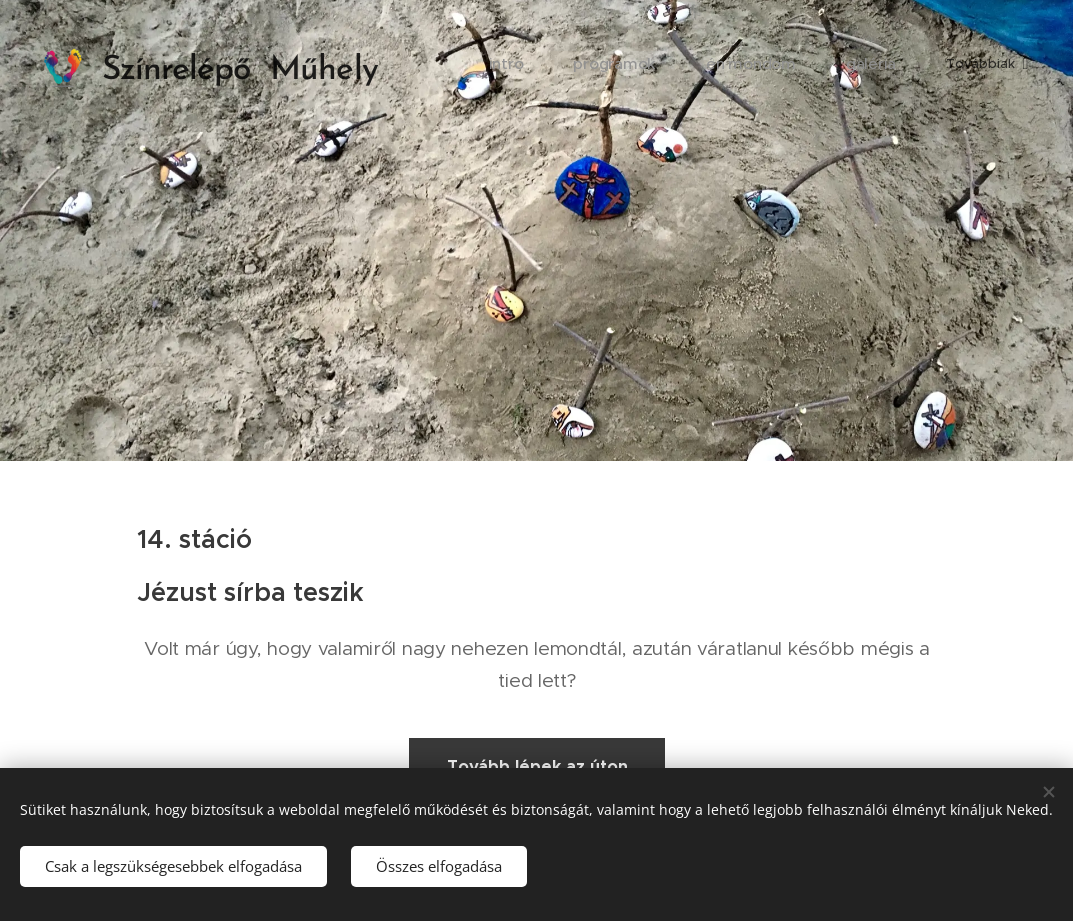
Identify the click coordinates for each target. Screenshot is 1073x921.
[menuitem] (545, 65)
